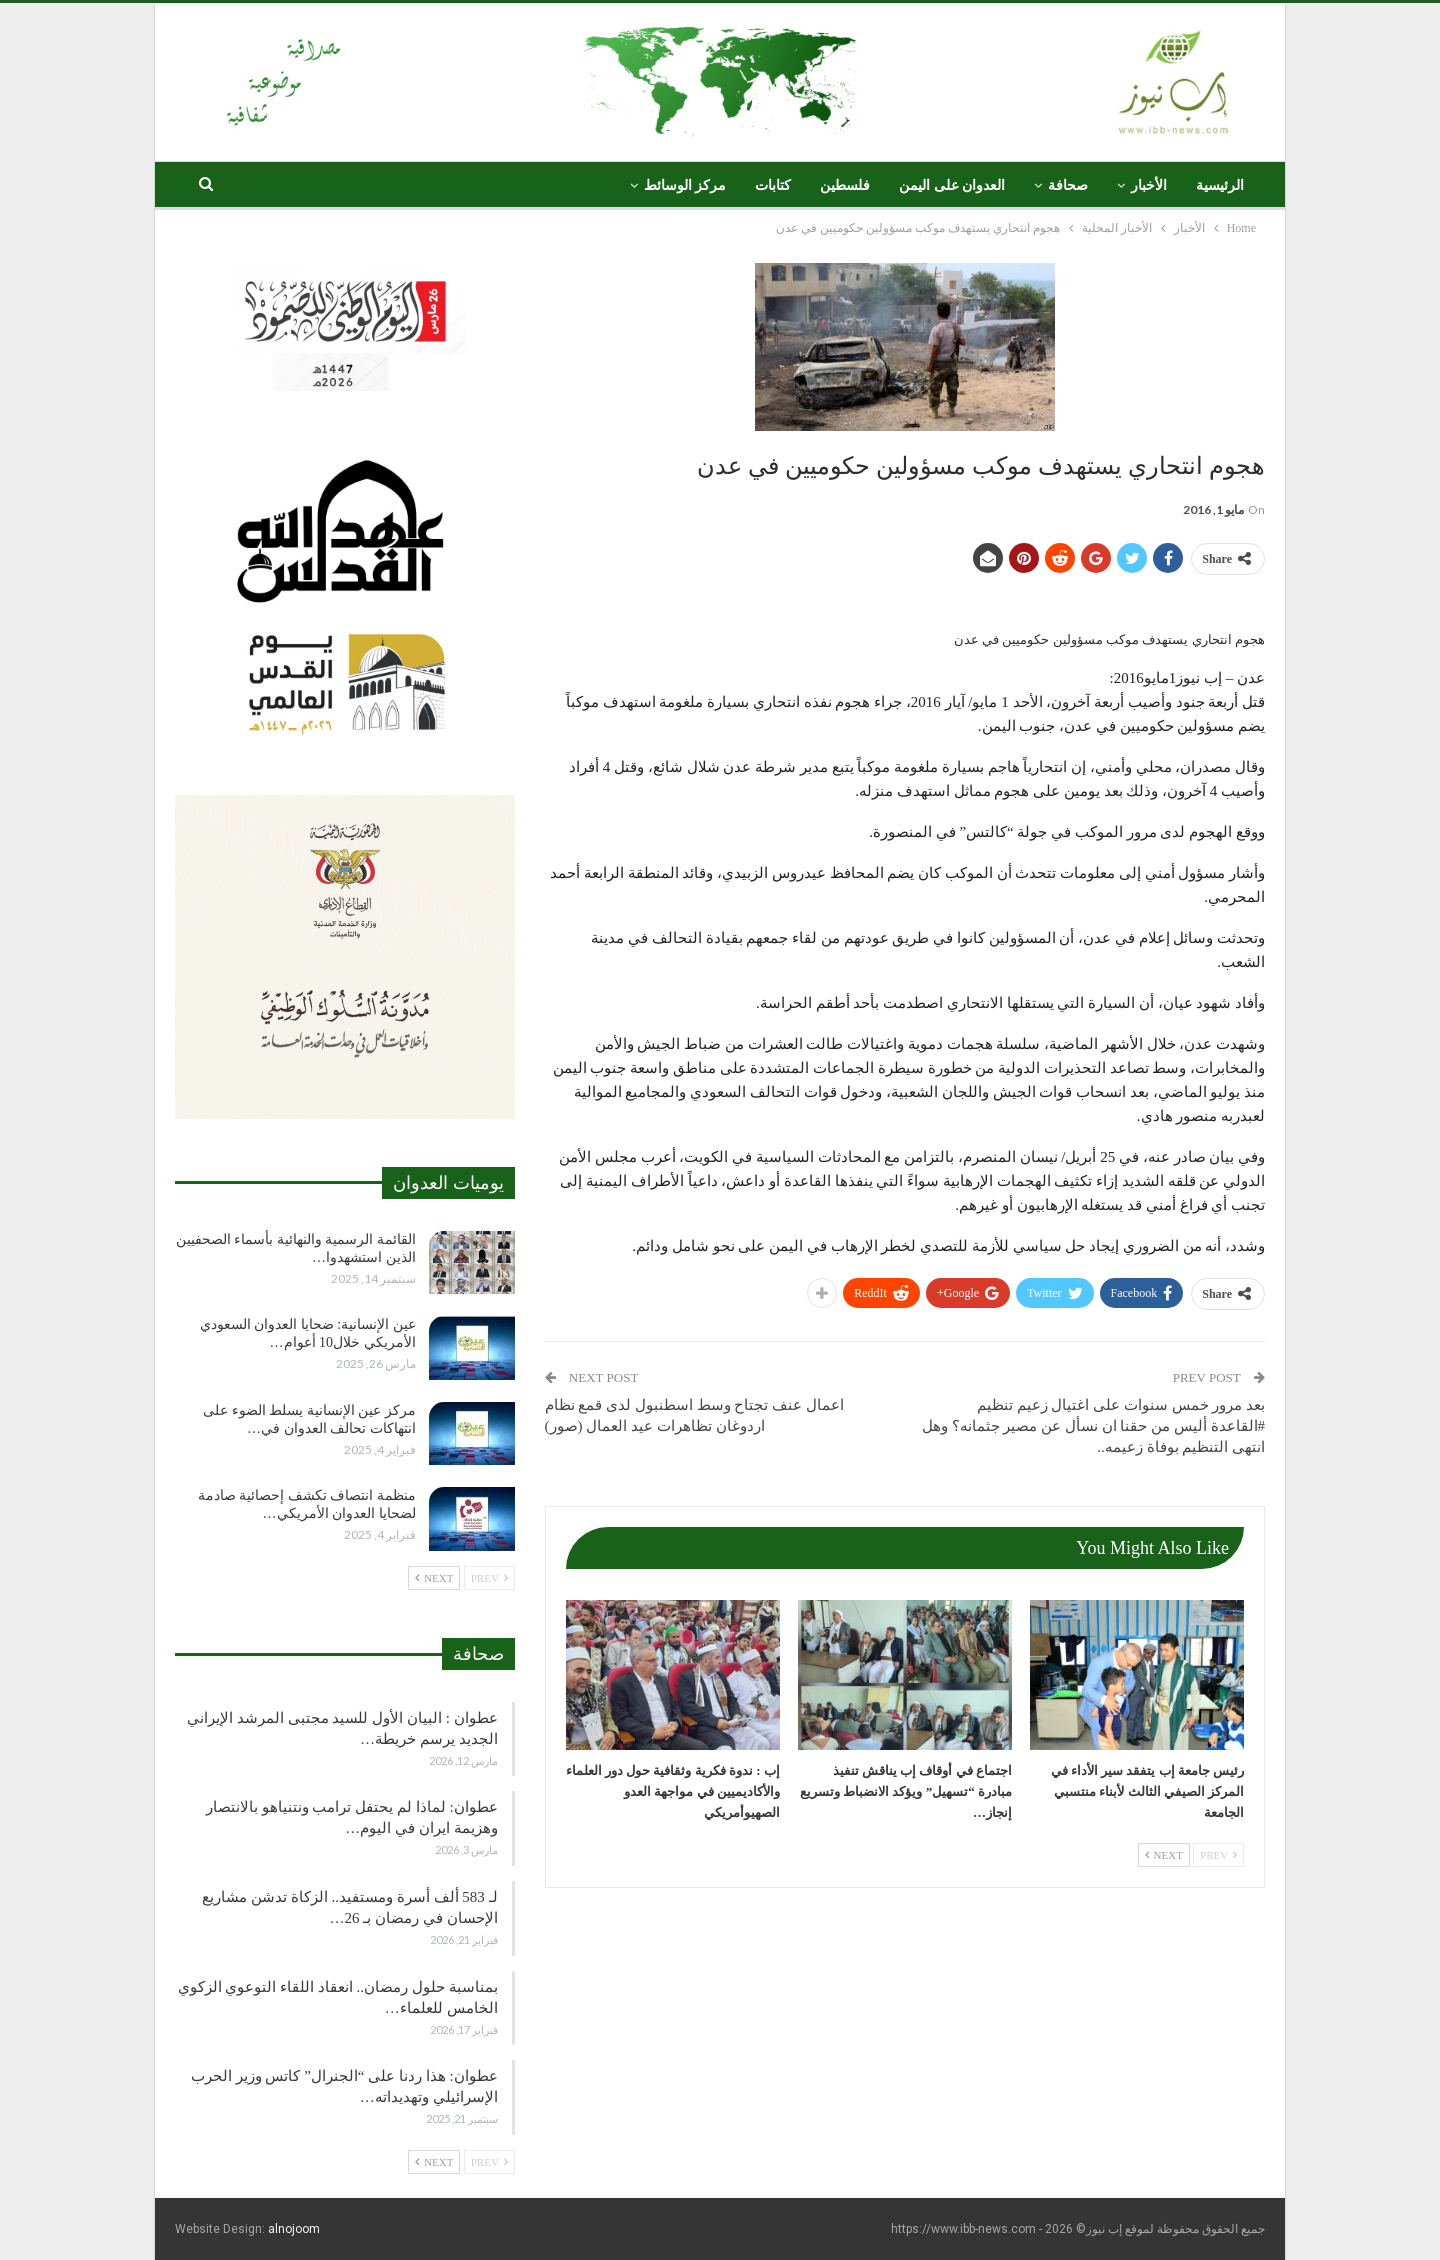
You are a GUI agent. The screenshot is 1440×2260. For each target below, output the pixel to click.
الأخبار (1149, 185)
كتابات (773, 185)
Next (1164, 1855)
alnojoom (294, 2229)
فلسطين (845, 185)
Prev (1218, 1855)
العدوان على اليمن (952, 185)
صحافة (1068, 185)
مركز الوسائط (685, 185)
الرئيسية (1220, 185)
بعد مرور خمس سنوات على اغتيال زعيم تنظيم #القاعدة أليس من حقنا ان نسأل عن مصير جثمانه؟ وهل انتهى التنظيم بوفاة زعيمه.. (1093, 1426)
